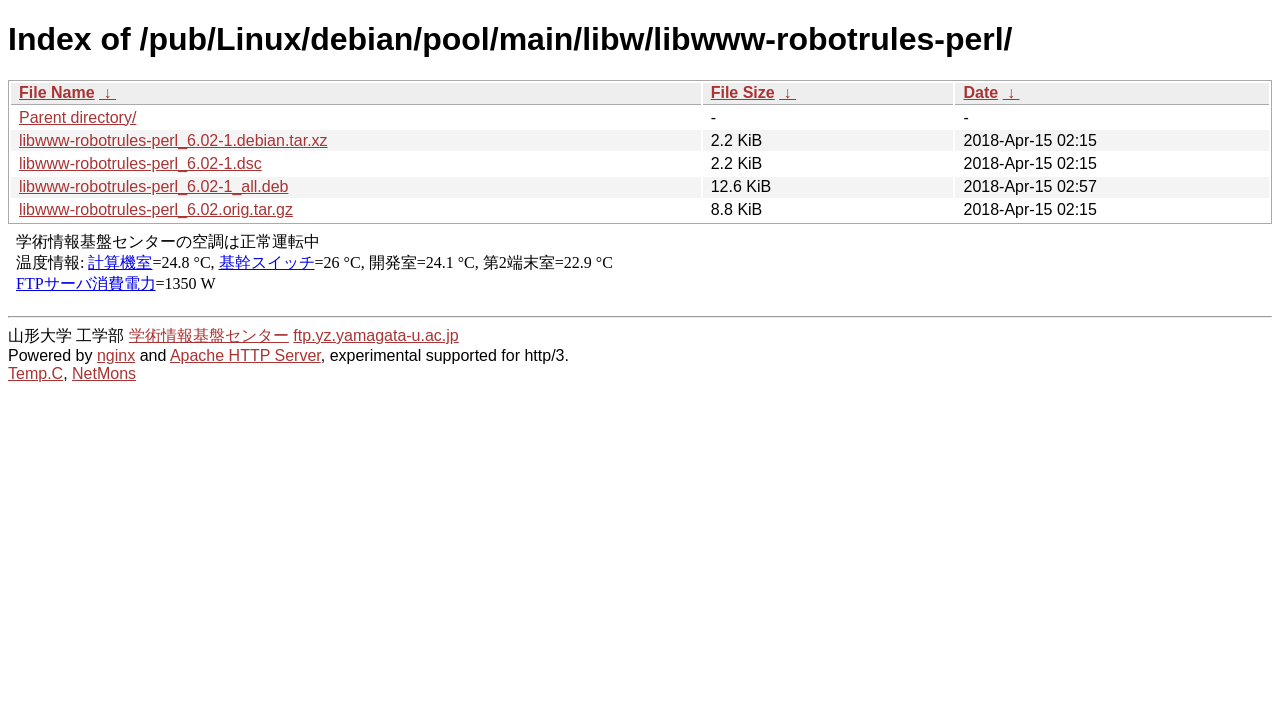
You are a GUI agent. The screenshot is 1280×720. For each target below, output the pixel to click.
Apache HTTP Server (245, 355)
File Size (743, 92)
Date (980, 92)
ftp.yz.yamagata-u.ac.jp (375, 335)
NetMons (104, 373)
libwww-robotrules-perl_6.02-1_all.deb (153, 186)
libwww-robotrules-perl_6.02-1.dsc (140, 163)
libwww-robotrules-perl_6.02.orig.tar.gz (156, 209)
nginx (116, 355)
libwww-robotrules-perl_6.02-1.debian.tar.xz (173, 140)
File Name (57, 92)
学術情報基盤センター (209, 335)
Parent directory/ (77, 117)
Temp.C (35, 373)
